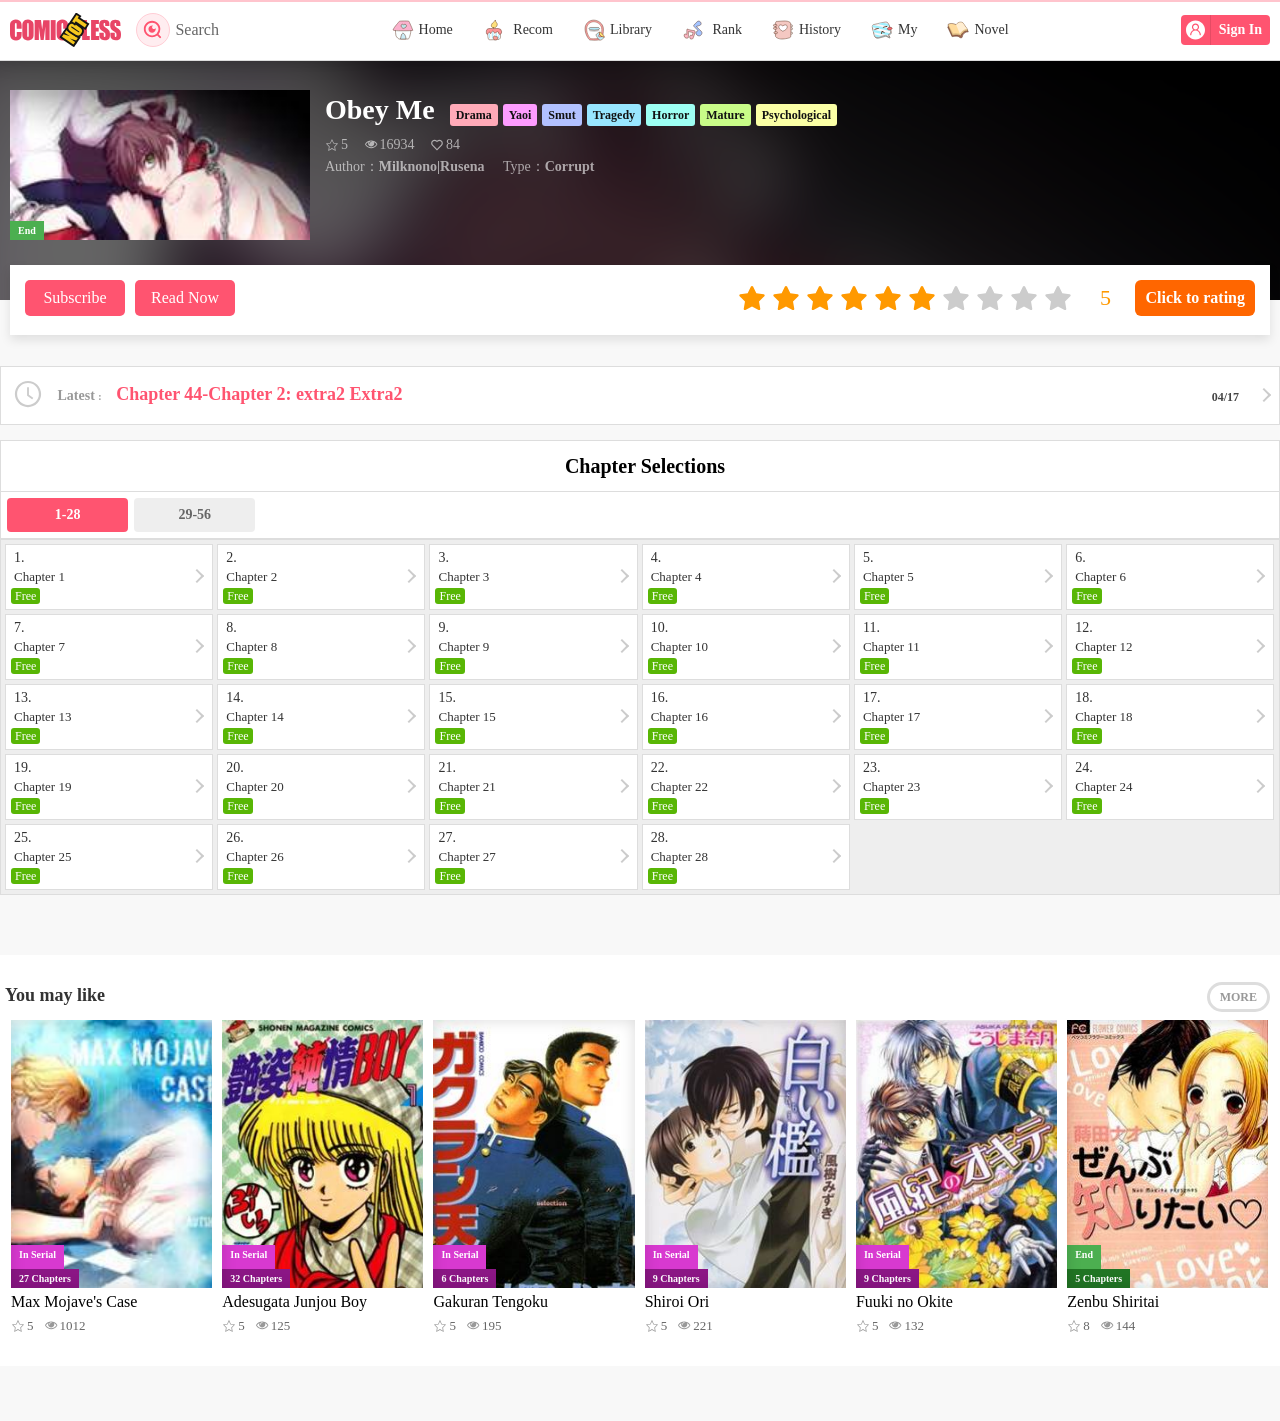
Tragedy (614, 115)
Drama (474, 115)
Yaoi (520, 115)
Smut (561, 115)
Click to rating (1195, 297)
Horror (670, 115)
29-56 (194, 514)
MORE (1238, 997)
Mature (725, 115)
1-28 (68, 514)
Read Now (185, 297)
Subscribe (74, 297)
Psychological (796, 115)
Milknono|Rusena (432, 166)
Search (177, 30)
